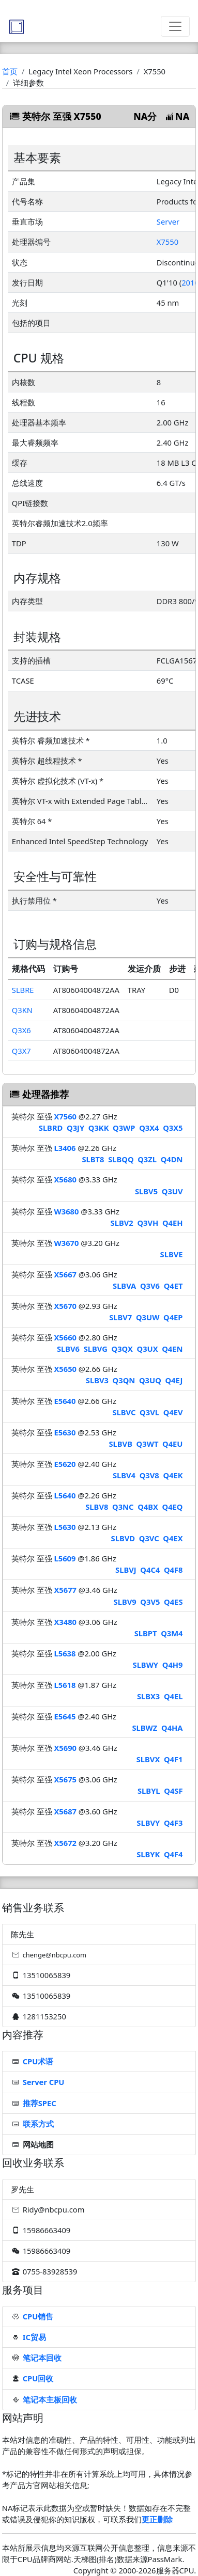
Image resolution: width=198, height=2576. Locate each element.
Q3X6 (21, 1030)
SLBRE (23, 990)
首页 (10, 71)
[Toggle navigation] (175, 26)
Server (168, 221)
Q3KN (22, 1010)
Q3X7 (21, 1051)
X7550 (167, 241)
